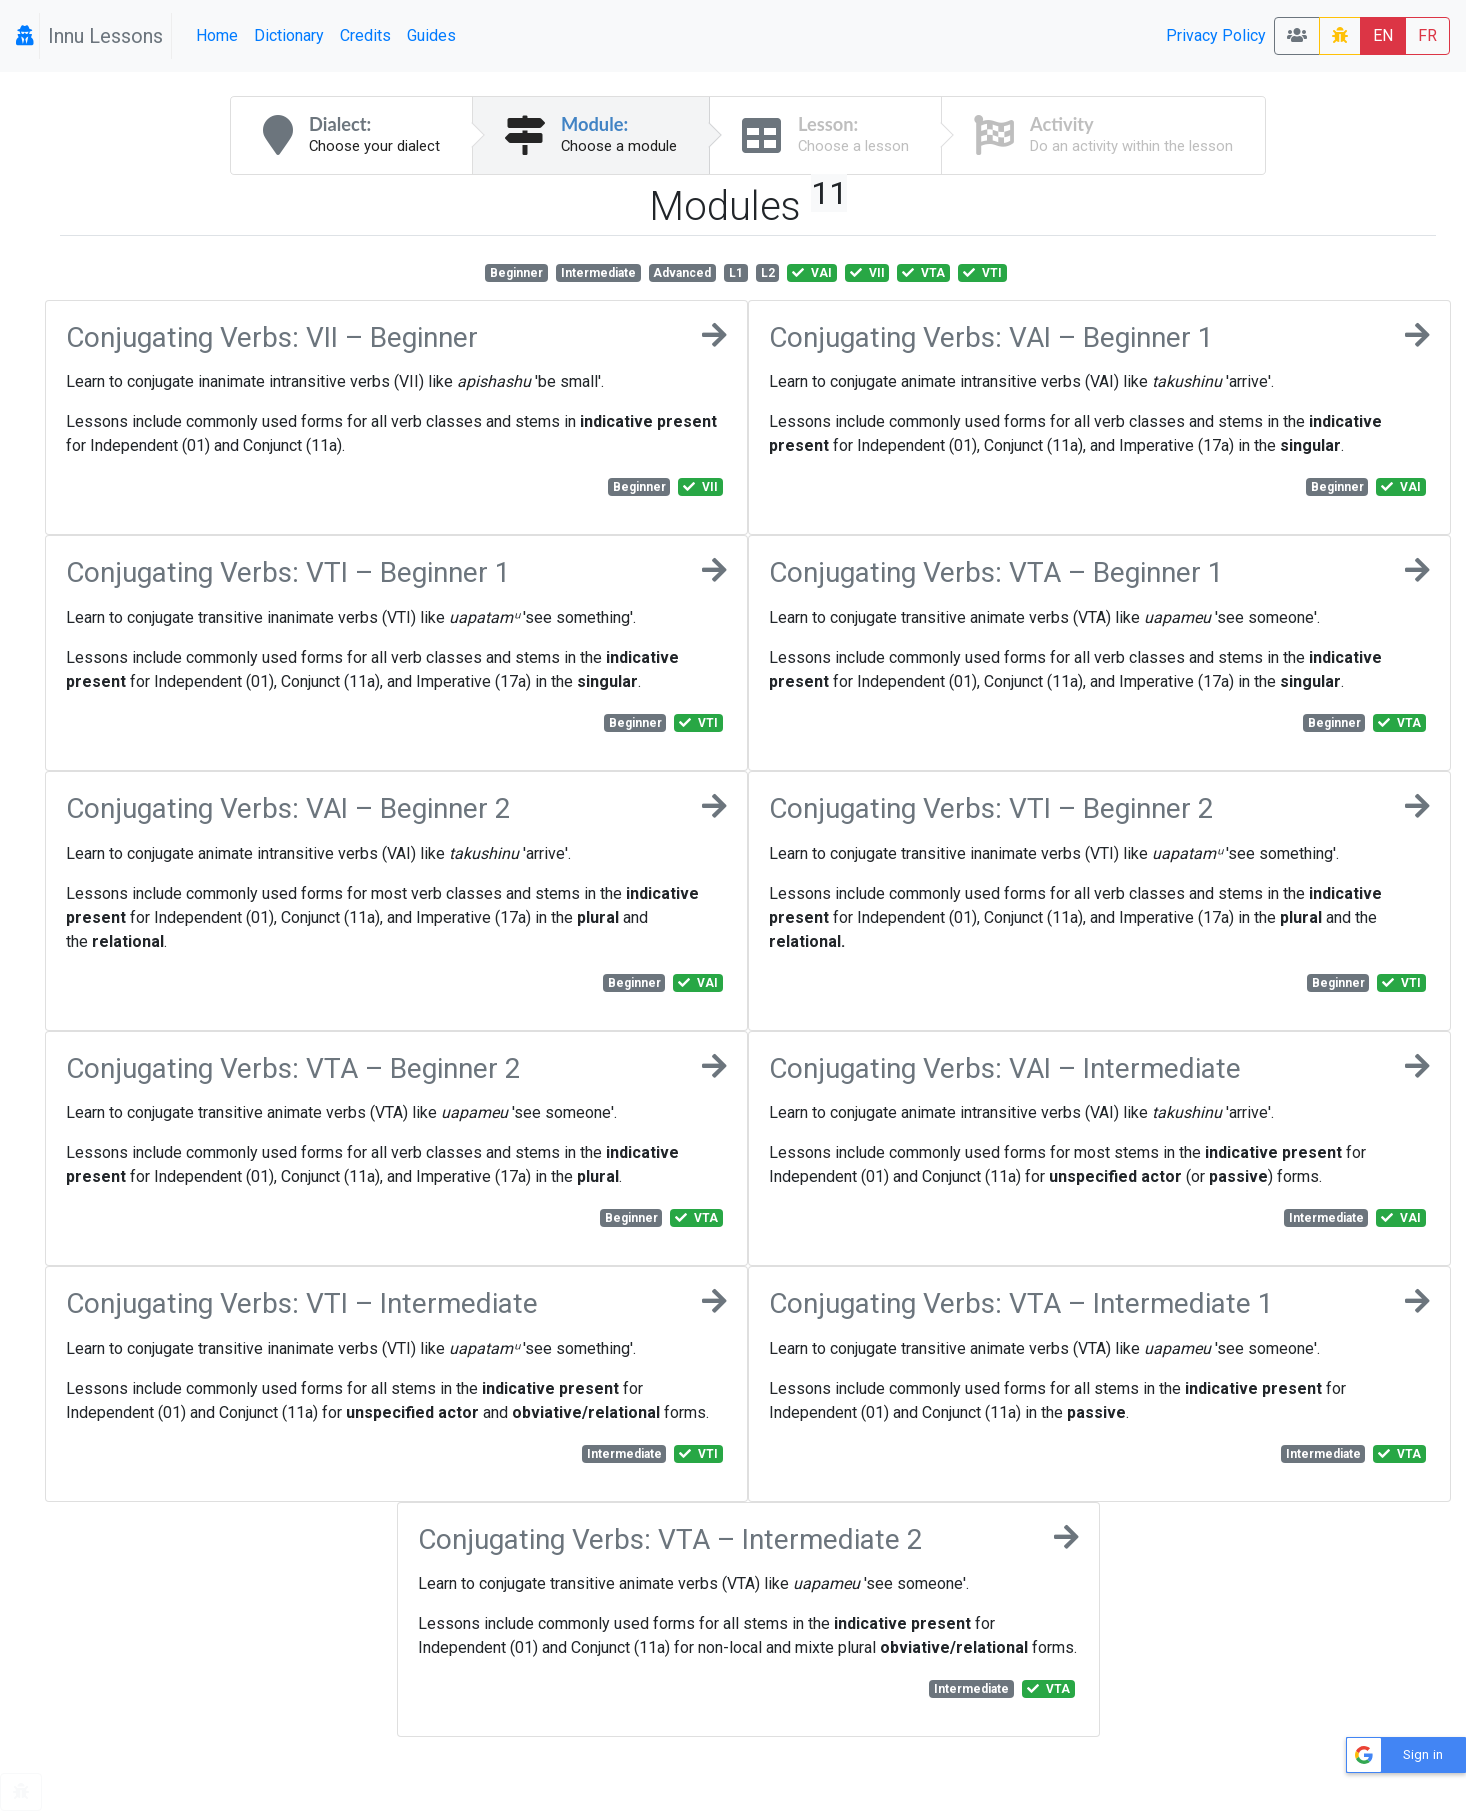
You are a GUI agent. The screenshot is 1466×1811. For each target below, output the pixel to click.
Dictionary (289, 35)
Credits (365, 35)
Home (217, 35)
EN (1383, 35)
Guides (431, 35)
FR (1427, 35)
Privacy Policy (1216, 35)
